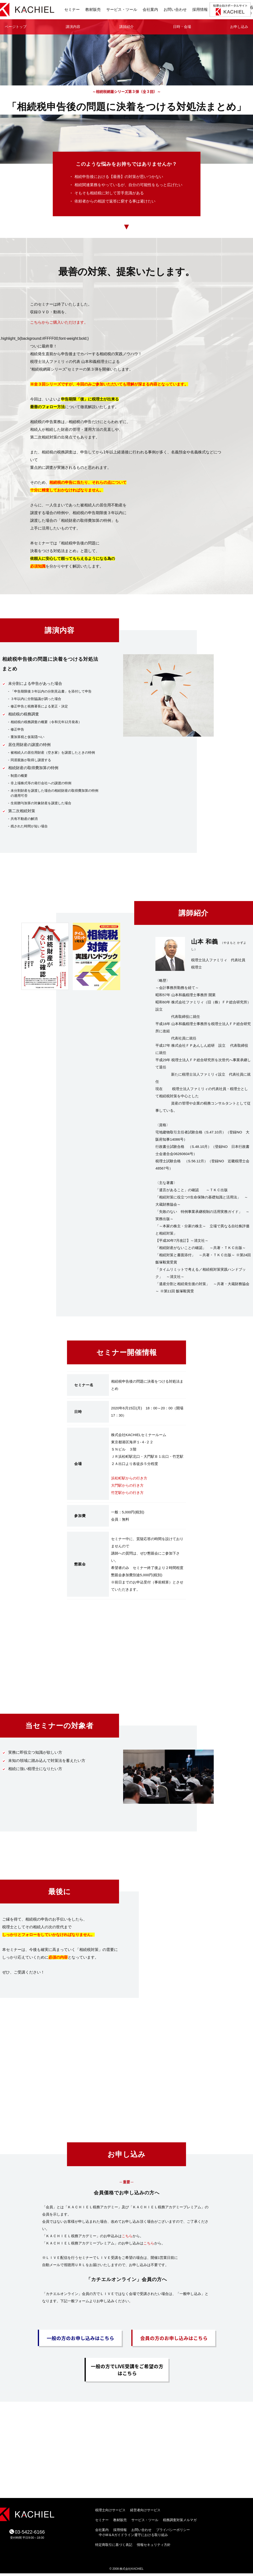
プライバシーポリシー (173, 2539)
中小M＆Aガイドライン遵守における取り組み (133, 2544)
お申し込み (239, 27)
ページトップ (16, 27)
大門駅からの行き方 (127, 1485)
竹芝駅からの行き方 (127, 1493)
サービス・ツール (121, 9)
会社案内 (150, 9)
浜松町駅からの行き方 (129, 1478)
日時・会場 (182, 27)
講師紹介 (126, 27)
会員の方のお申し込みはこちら (171, 2342)
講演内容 (73, 27)
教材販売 (93, 9)
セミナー (72, 9)
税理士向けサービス (110, 2519)
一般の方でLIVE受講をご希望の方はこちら (127, 2378)
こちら (127, 2236)
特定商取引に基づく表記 (113, 2554)
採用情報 (200, 9)
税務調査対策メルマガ (180, 2529)
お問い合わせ (175, 9)
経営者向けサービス (145, 2519)
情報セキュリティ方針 (154, 2554)
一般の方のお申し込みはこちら (83, 2342)
